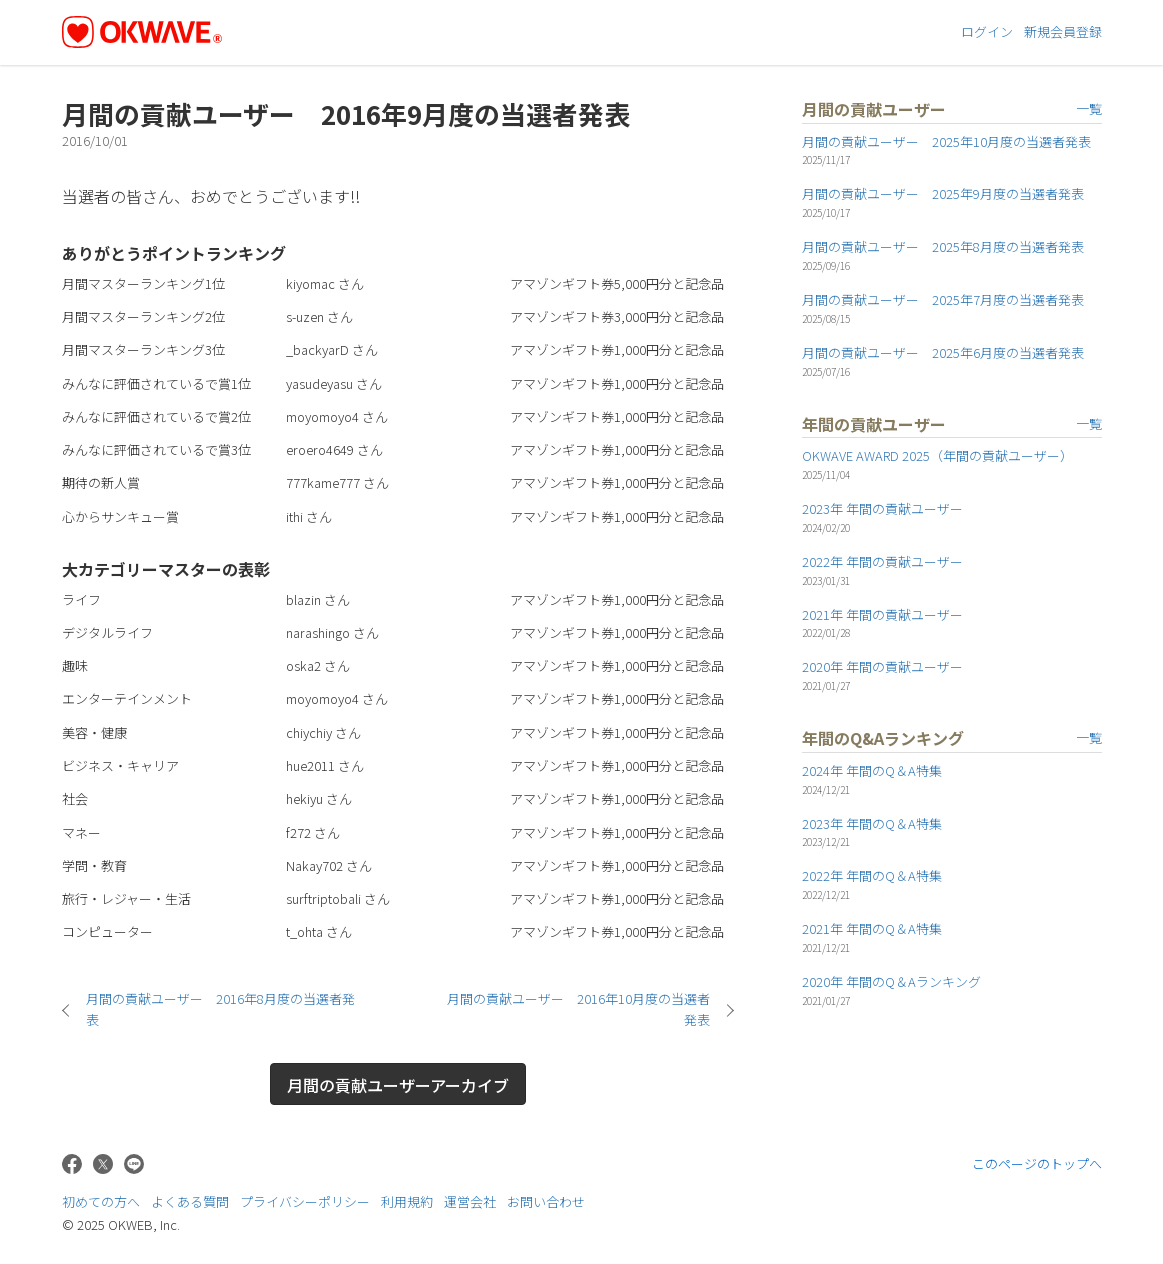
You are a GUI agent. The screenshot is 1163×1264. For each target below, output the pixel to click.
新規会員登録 (1063, 31)
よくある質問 (190, 1201)
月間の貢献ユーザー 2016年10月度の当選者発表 (578, 1009)
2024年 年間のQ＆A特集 (872, 770)
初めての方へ (101, 1201)
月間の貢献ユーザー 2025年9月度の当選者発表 (943, 193)
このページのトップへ (1037, 1163)
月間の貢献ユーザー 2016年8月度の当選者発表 (220, 1009)
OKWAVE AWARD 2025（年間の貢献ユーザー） (937, 455)
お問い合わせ (546, 1201)
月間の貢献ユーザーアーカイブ (398, 1085)
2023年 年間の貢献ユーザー (882, 508)
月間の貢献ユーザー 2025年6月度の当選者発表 (943, 352)
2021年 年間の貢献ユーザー (882, 614)
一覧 (1089, 108)
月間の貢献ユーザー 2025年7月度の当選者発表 (943, 299)
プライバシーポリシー (305, 1201)
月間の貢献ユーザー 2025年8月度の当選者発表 (943, 246)
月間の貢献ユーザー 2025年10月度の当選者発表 (946, 141)
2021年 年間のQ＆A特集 (872, 928)
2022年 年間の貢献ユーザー (882, 561)
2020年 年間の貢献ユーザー (882, 666)
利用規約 (407, 1201)
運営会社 (470, 1201)
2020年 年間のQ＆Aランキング (891, 981)
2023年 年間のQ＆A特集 (872, 823)
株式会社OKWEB (1049, 1208)
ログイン (987, 31)
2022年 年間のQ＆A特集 (872, 875)
